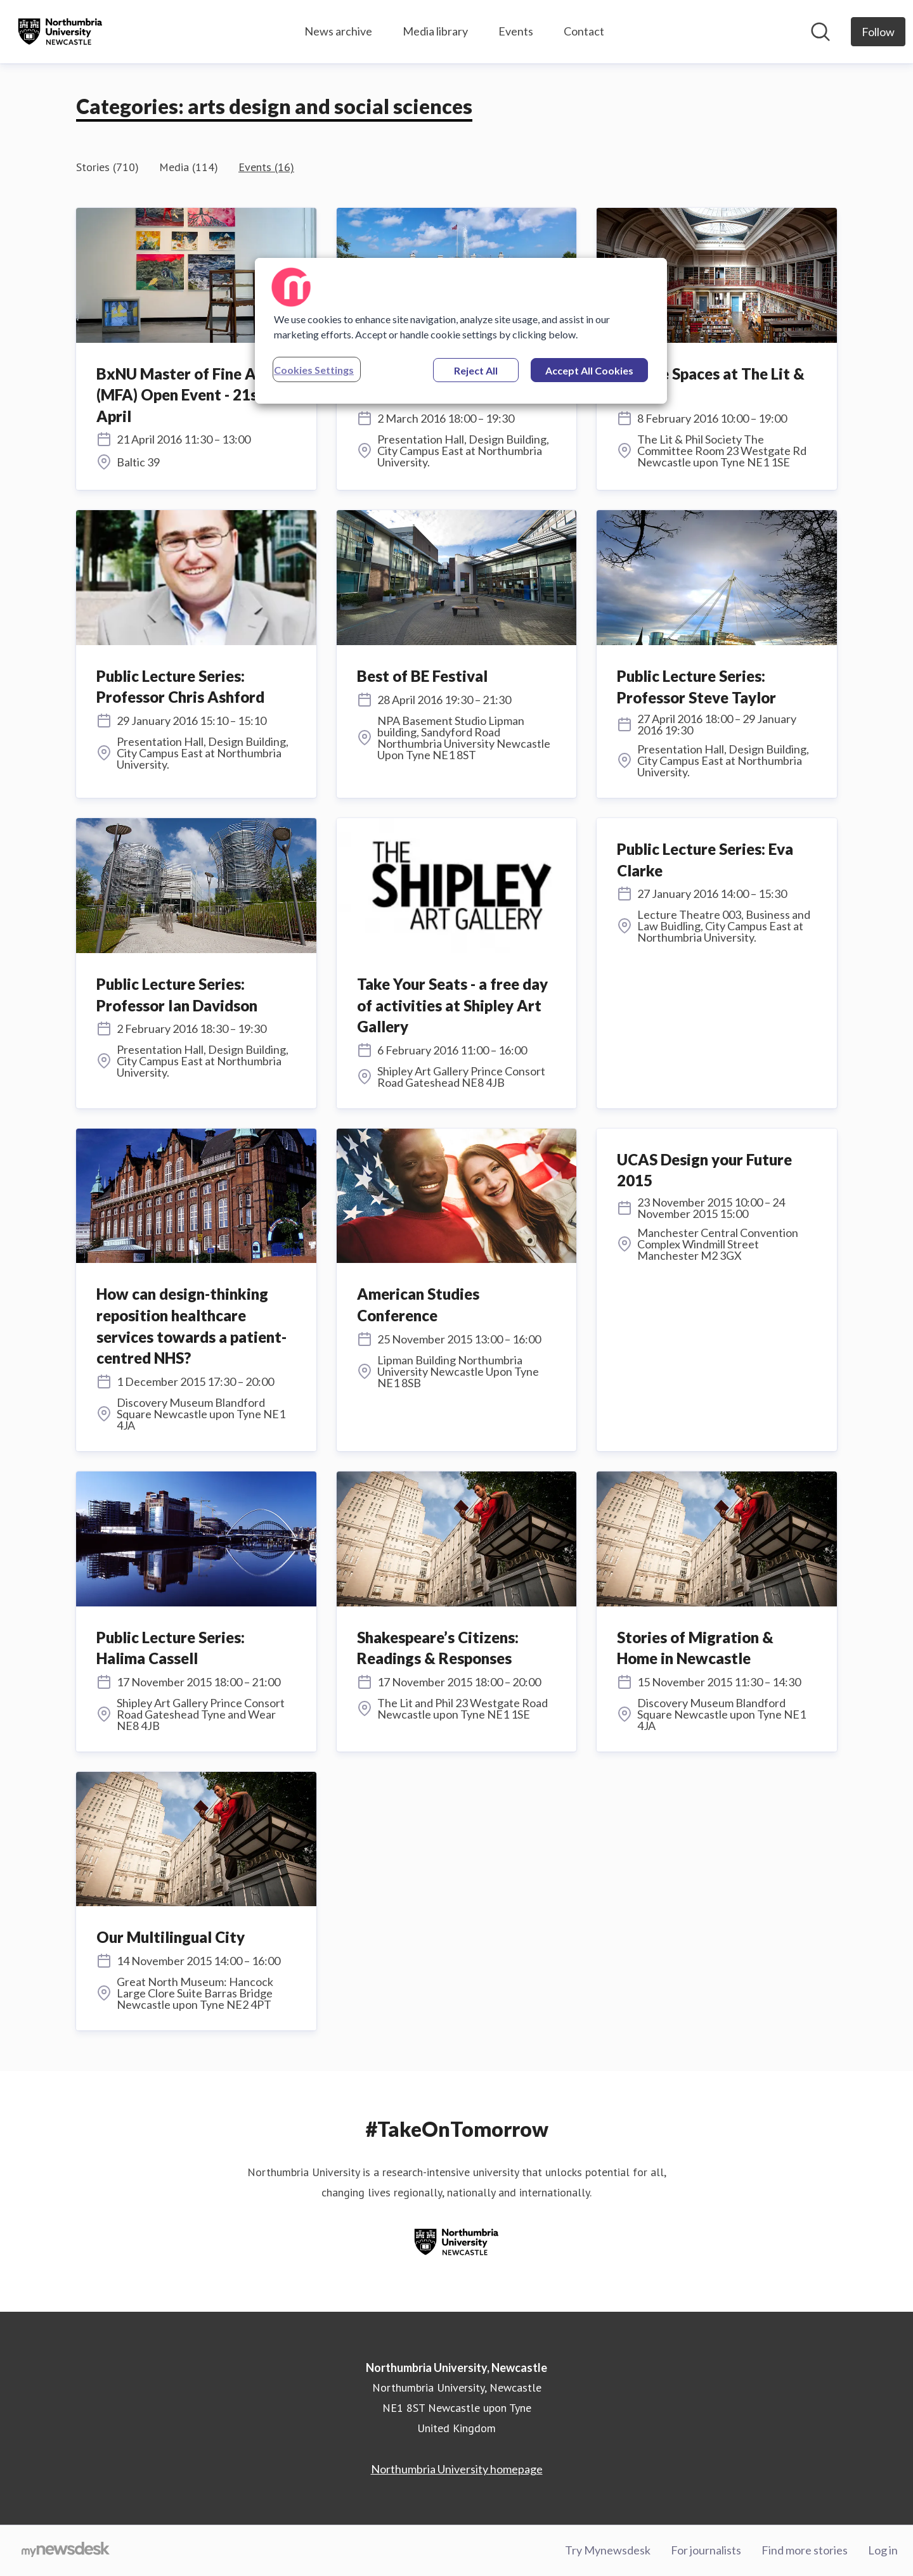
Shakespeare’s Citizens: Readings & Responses (438, 1648)
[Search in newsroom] (820, 32)
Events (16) (266, 167)
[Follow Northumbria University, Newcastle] (878, 31)
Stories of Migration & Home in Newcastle (695, 1648)
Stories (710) (107, 167)
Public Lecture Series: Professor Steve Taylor (696, 687)
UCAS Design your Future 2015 (704, 1170)
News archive (338, 31)
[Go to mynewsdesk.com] (65, 2551)
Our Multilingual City (170, 1937)
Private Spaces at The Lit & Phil (711, 384)
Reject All (476, 370)
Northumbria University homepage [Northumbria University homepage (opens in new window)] (457, 2469)
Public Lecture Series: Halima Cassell (170, 1648)
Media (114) (188, 167)
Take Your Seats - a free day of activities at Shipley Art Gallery (452, 1005)
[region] (461, 331)
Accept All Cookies (589, 370)
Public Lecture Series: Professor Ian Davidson (176, 995)
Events (515, 31)
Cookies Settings (314, 370)
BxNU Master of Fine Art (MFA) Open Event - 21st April (182, 394)
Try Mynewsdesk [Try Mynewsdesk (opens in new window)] (608, 2550)
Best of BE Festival (422, 676)
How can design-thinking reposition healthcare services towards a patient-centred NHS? (191, 1326)
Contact (584, 31)
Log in (883, 2550)
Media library (435, 31)
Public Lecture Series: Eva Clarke (705, 860)
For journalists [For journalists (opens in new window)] (706, 2550)
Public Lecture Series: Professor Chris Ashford (180, 687)
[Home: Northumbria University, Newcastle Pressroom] (60, 32)
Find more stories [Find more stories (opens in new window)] (804, 2550)
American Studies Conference (418, 1304)
